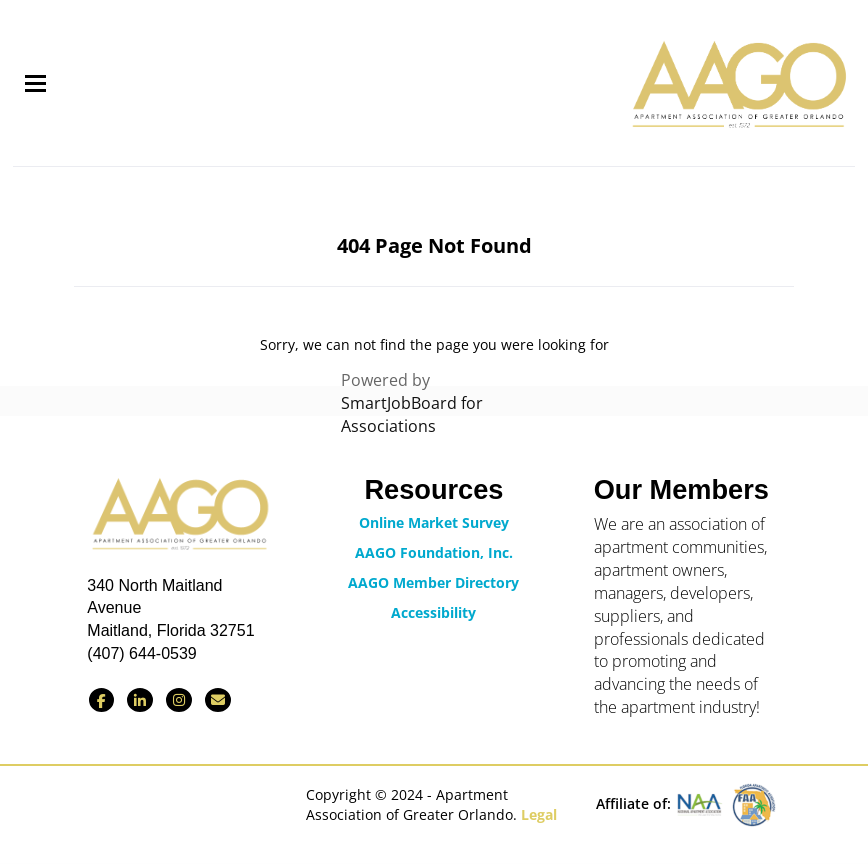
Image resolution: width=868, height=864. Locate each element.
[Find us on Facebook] (101, 700)
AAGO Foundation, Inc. (434, 552)
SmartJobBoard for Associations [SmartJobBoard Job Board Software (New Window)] (412, 414)
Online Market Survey (434, 522)
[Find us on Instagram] (179, 700)
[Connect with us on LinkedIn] (140, 700)
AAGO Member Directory (433, 582)
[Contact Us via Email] (218, 700)
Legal (539, 814)
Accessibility (433, 612)
